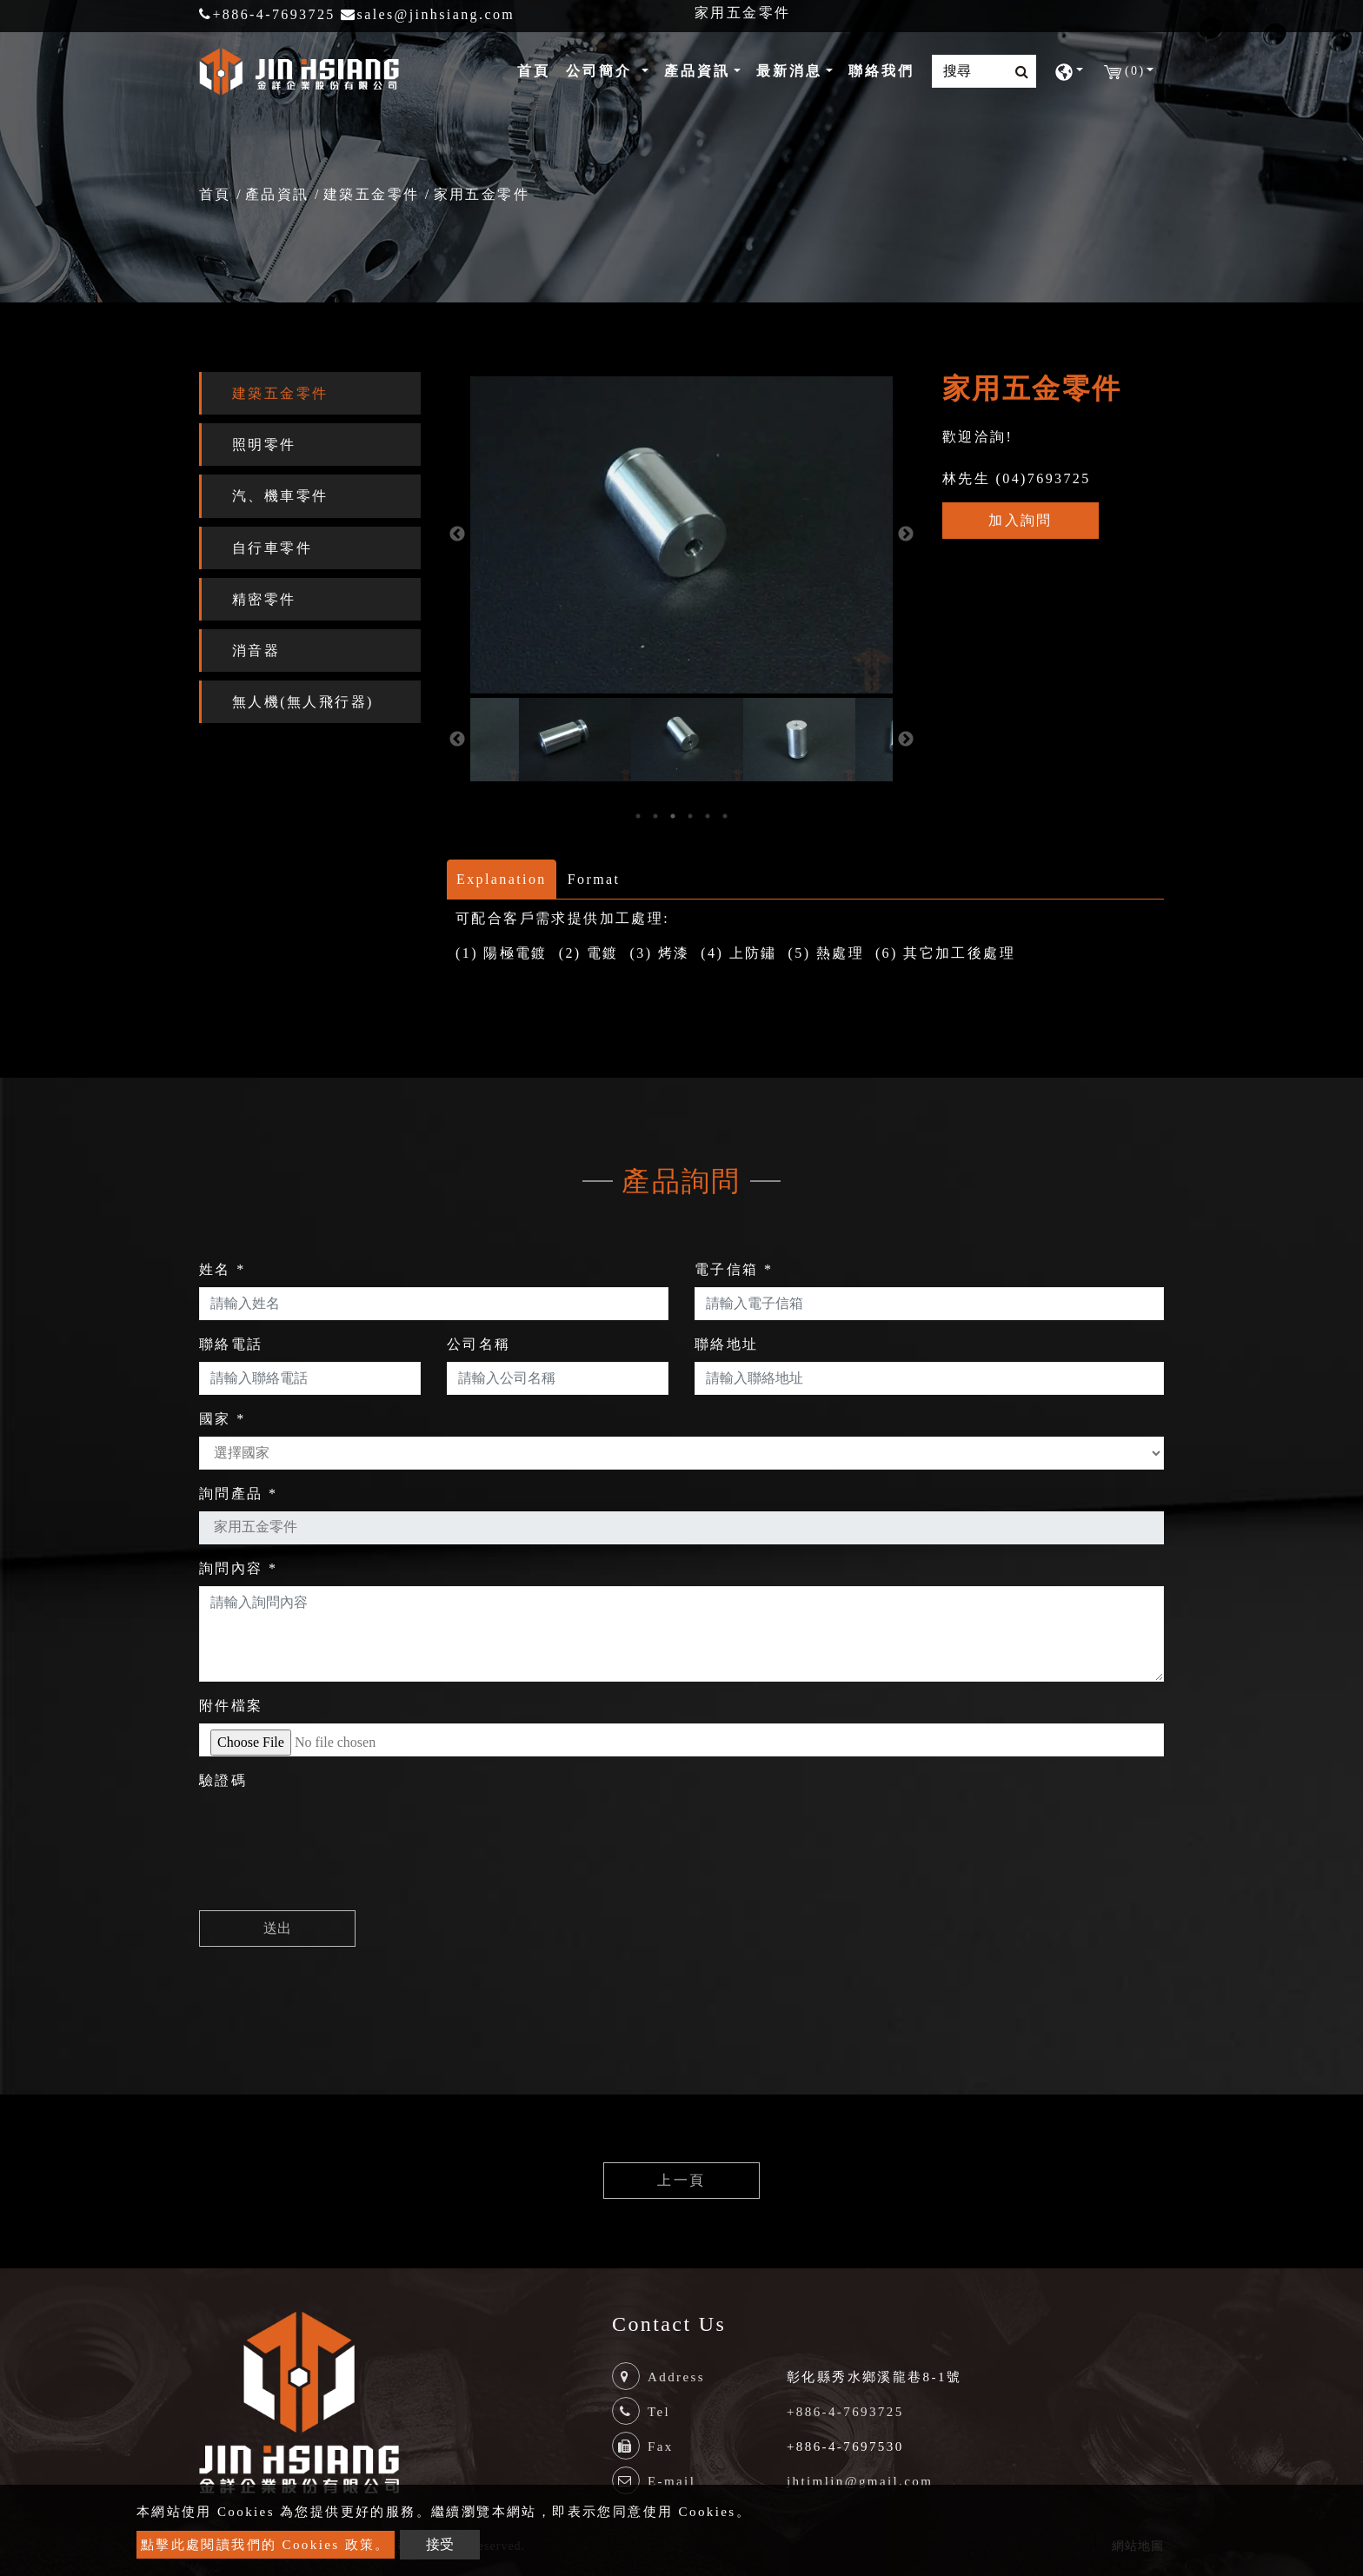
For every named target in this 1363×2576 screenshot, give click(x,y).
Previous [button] (457, 534)
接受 (440, 2544)
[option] (570, 740)
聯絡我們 (881, 70)
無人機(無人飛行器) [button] (303, 701)
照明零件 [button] (264, 444)
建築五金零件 (371, 194)
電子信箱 (734, 1269)
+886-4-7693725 (267, 14)
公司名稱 (479, 1344)
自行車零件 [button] (272, 548)
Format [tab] (594, 879)
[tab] (310, 393)
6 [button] (725, 816)
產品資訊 (277, 194)
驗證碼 (223, 1780)
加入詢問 (1020, 520)
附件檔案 (231, 1705)
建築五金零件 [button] (280, 393)
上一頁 (681, 2180)
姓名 (222, 1269)
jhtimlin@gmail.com (860, 2481)
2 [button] (655, 816)
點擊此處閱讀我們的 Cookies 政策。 (265, 2545)
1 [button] (638, 816)
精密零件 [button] (264, 599)
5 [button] (707, 816)
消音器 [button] (256, 650)
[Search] (984, 71)
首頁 (537, 69)
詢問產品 (238, 1493)
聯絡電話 (231, 1344)
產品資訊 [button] (697, 70)
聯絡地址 (727, 1344)
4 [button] (690, 816)
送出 (277, 1928)
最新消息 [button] (789, 70)
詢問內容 (238, 1568)
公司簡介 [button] (602, 70)
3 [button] (673, 816)
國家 (222, 1418)
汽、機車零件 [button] (280, 495)
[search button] (1016, 72)
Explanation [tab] (501, 879)
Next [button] (905, 534)
